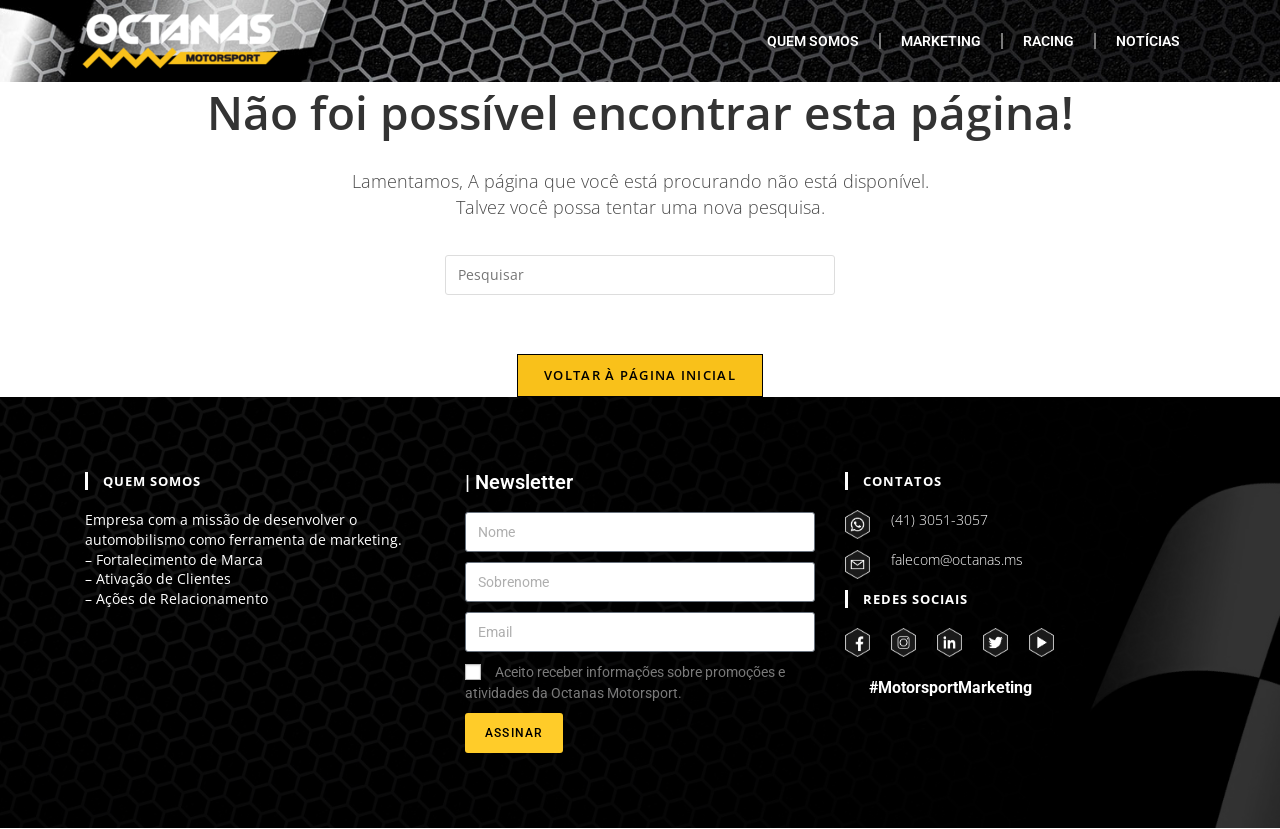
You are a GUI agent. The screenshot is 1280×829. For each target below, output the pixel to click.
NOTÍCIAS (1148, 41)
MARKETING (941, 41)
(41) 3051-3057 (939, 520)
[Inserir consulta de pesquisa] (640, 275)
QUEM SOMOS (813, 41)
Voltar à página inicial (640, 376)
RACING (1048, 41)
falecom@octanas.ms (957, 560)
